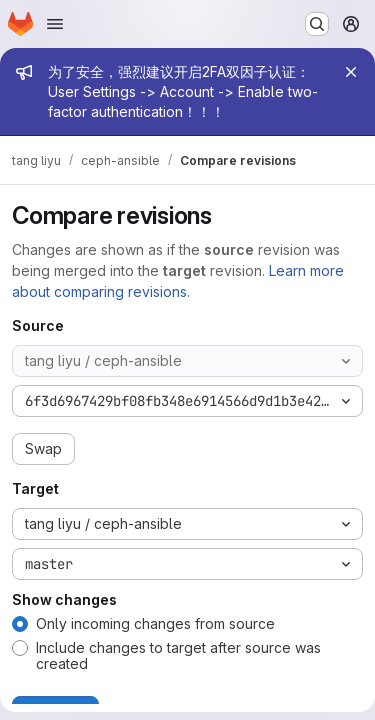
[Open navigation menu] (55, 24)
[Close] (351, 72)
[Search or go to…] (317, 24)
